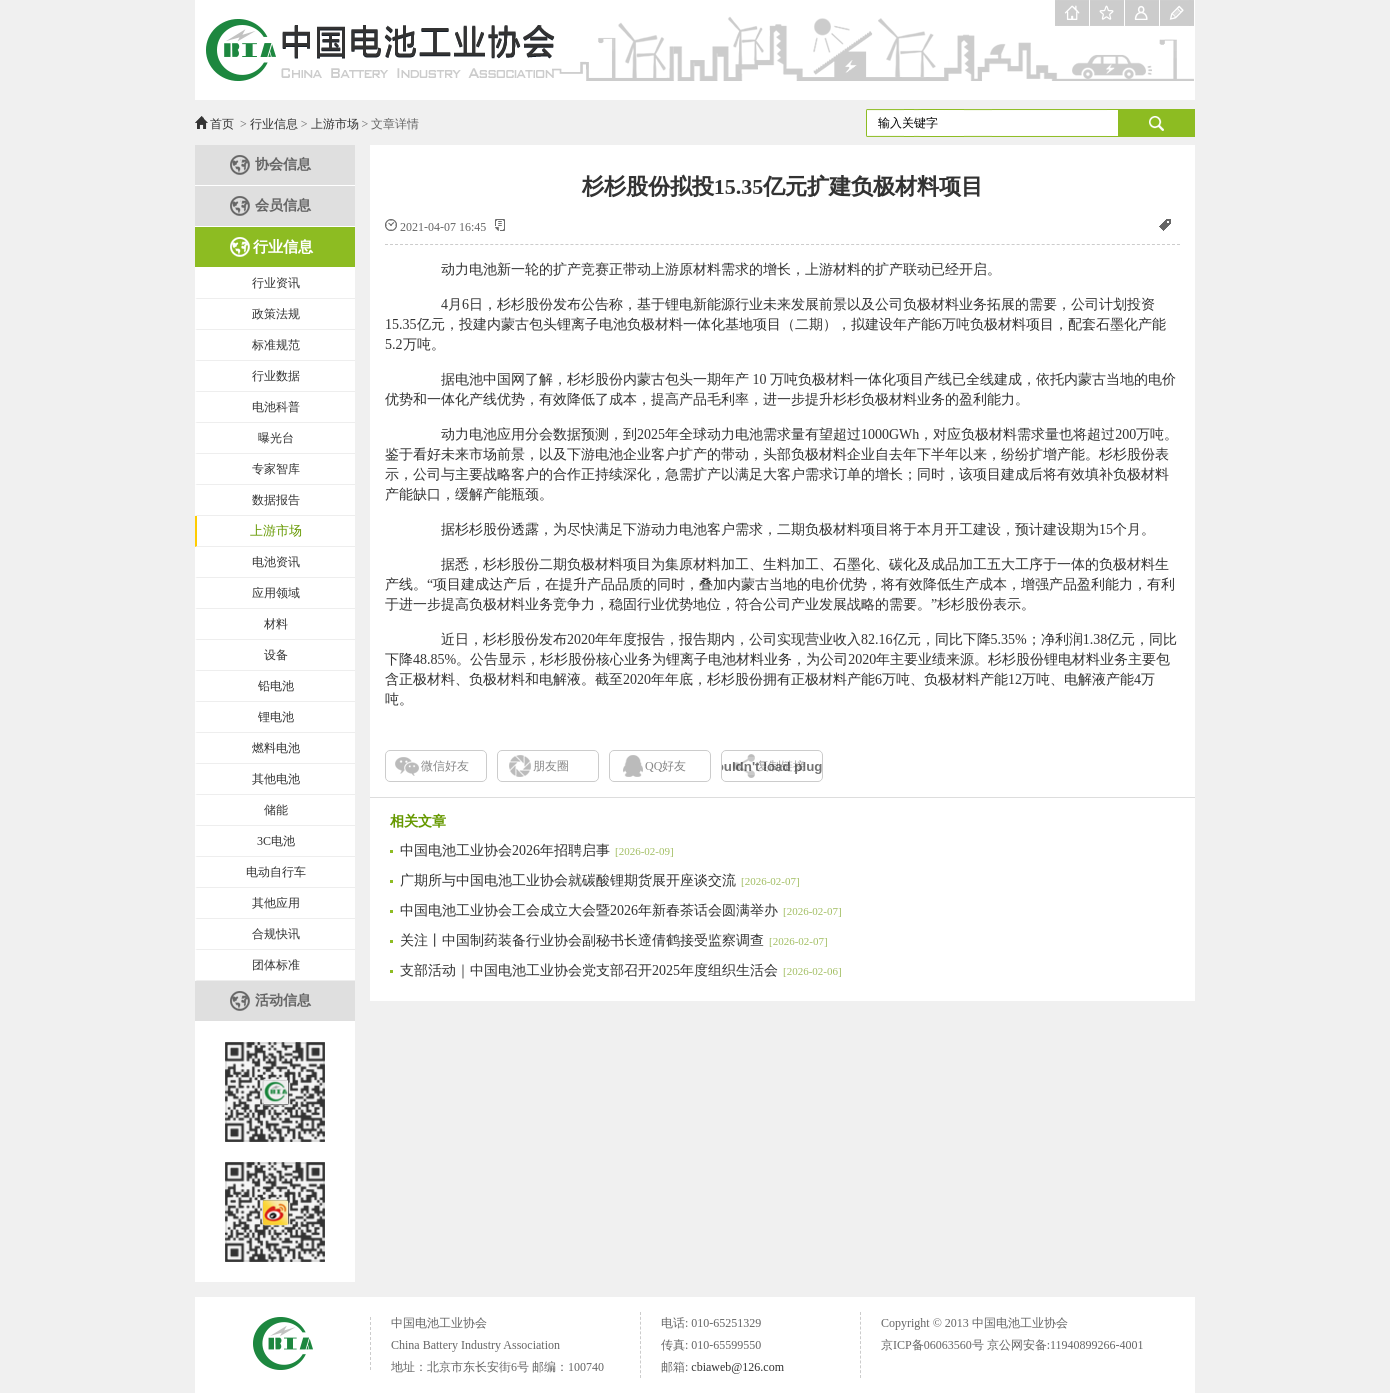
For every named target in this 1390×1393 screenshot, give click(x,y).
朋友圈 (551, 766)
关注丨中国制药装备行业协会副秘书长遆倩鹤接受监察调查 (614, 940)
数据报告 (276, 500)
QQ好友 (665, 766)
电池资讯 (276, 562)
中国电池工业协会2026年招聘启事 (537, 850)
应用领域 (276, 593)
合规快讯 (276, 934)
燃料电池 (276, 748)
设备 (276, 655)
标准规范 (276, 345)
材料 (276, 624)
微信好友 (445, 766)
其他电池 (276, 779)
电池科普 (276, 407)
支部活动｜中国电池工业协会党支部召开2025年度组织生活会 (621, 970)
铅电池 (276, 686)
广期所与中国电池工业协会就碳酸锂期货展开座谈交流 (600, 880)
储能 (276, 810)
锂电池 (276, 717)
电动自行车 (276, 872)
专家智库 (276, 469)
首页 (222, 124)
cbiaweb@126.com (737, 1367)
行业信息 (274, 124)
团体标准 (276, 965)
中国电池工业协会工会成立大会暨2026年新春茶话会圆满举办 (621, 910)
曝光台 (276, 438)
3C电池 (276, 841)
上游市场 (335, 124)
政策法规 (276, 314)
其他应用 (276, 903)
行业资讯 (276, 283)
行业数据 (276, 376)
